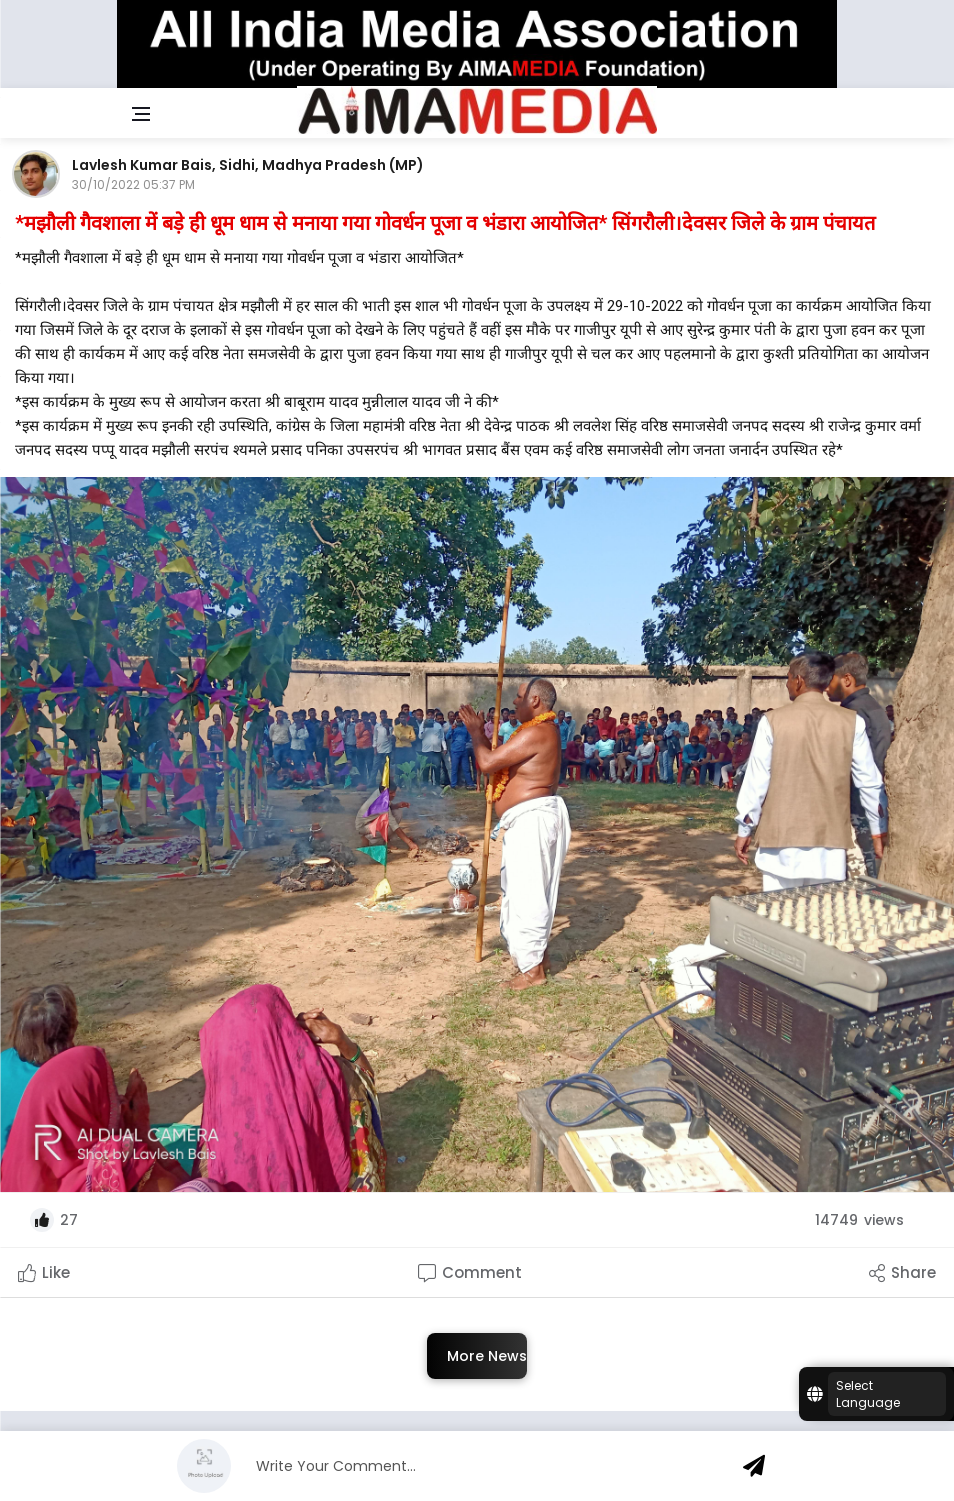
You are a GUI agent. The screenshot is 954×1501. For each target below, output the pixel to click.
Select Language (868, 1394)
